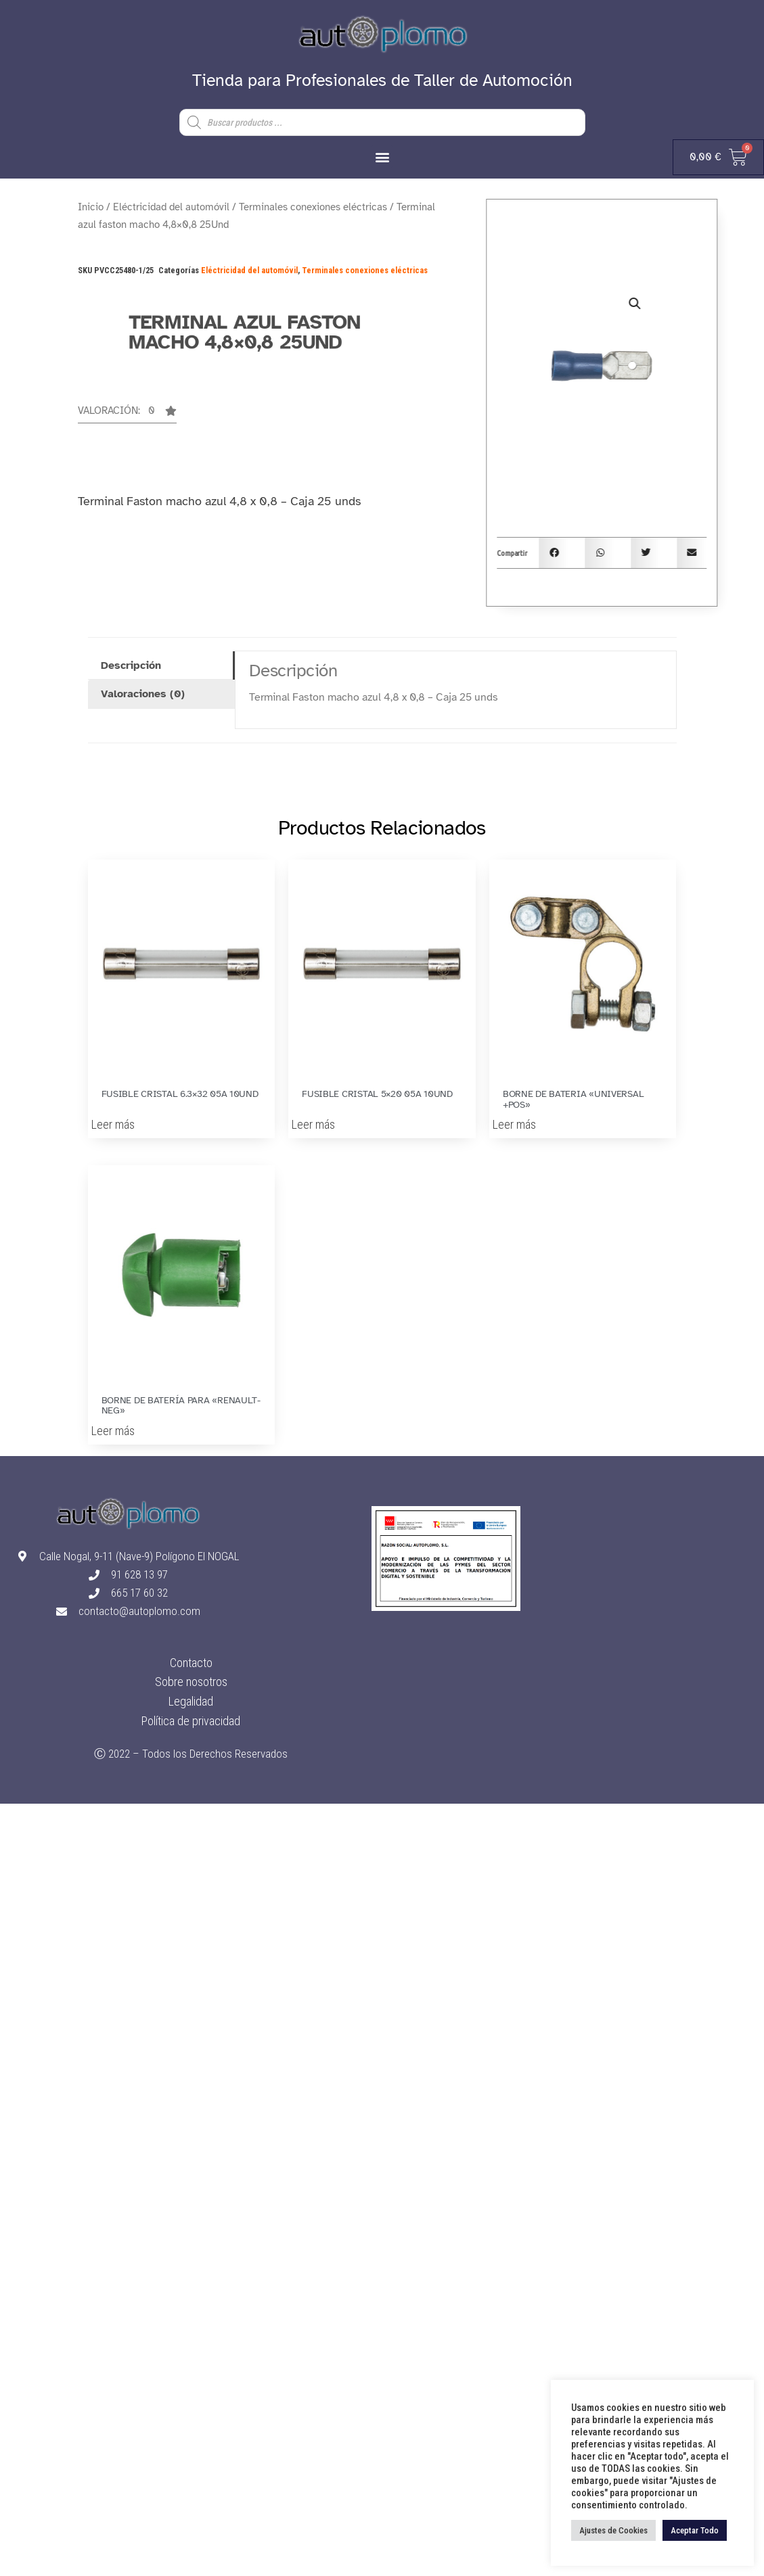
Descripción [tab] (131, 665)
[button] (382, 156)
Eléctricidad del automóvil (171, 207)
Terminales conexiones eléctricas (313, 207)
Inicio (91, 207)
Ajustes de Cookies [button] (613, 2530)
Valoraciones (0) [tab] (143, 694)
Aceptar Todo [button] (695, 2530)
